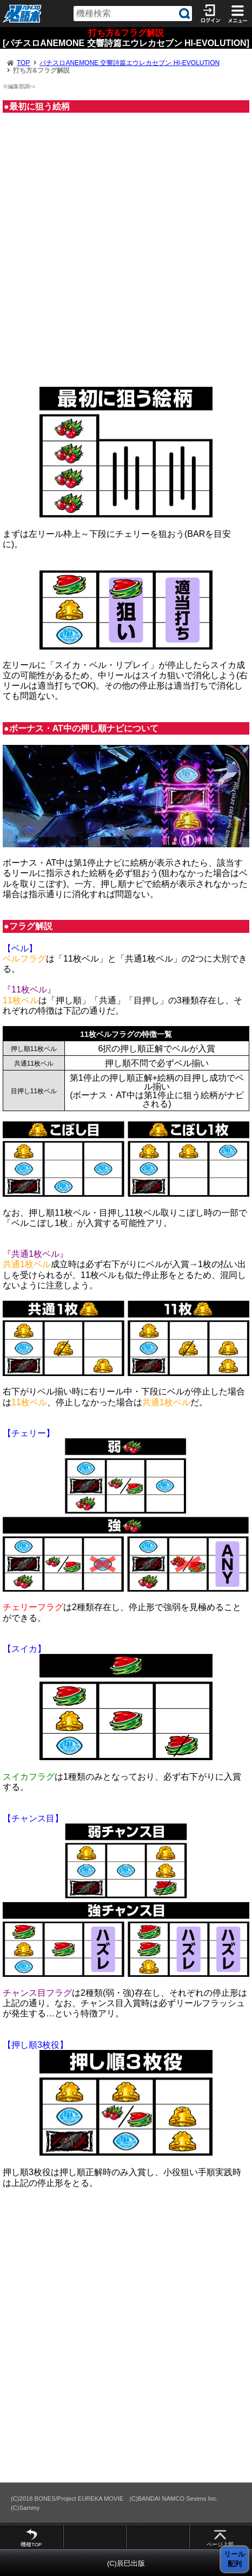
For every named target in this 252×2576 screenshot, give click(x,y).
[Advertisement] (126, 255)
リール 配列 (234, 2559)
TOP (23, 63)
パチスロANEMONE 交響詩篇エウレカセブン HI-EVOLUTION (129, 63)
